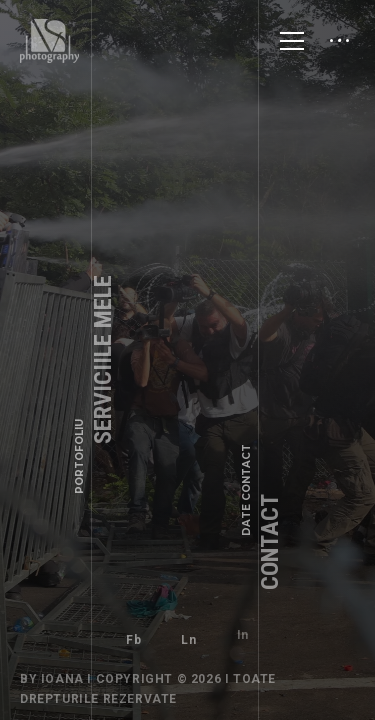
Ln (188, 634)
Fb (133, 640)
